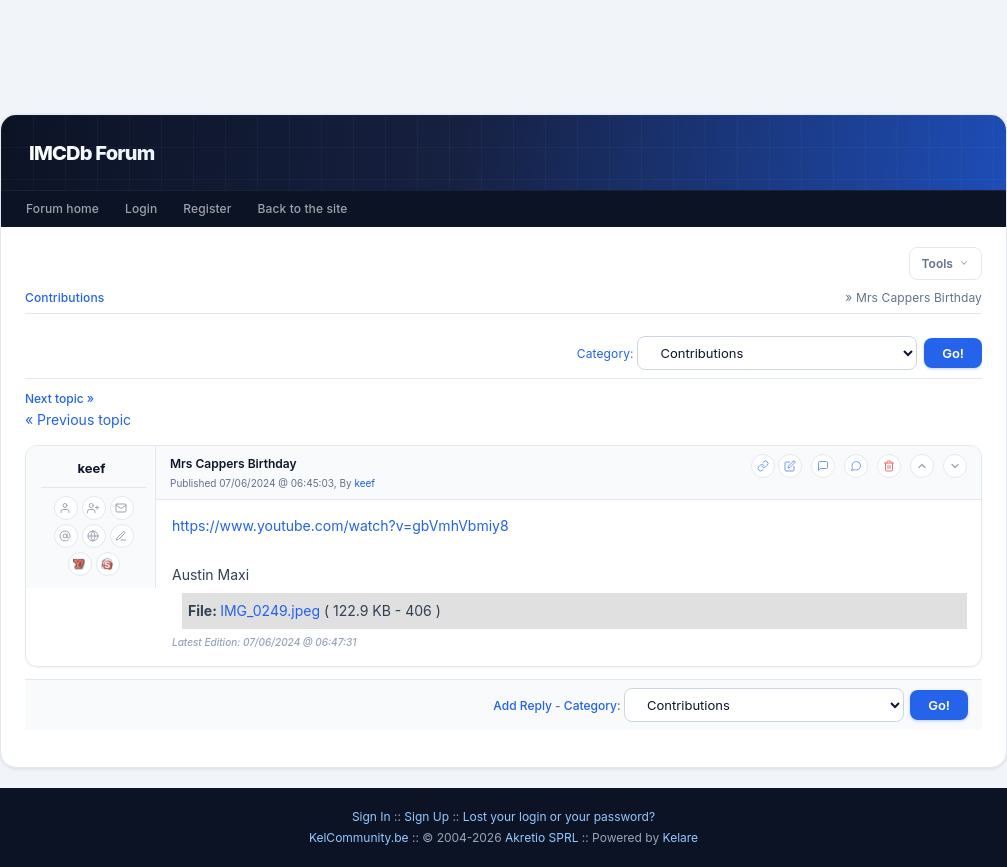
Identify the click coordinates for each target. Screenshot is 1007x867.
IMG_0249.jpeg (272, 610)
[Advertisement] (504, 57)
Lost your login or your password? (559, 816)
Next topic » (59, 398)
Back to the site (303, 208)
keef (92, 468)
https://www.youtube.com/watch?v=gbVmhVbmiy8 (340, 525)
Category (603, 353)
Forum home (62, 208)
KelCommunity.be (360, 837)
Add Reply (522, 705)
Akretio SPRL (543, 837)
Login (141, 208)
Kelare (681, 837)
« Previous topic (78, 419)
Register (207, 208)
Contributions (64, 297)
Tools (945, 263)
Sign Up (426, 816)
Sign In (371, 816)
